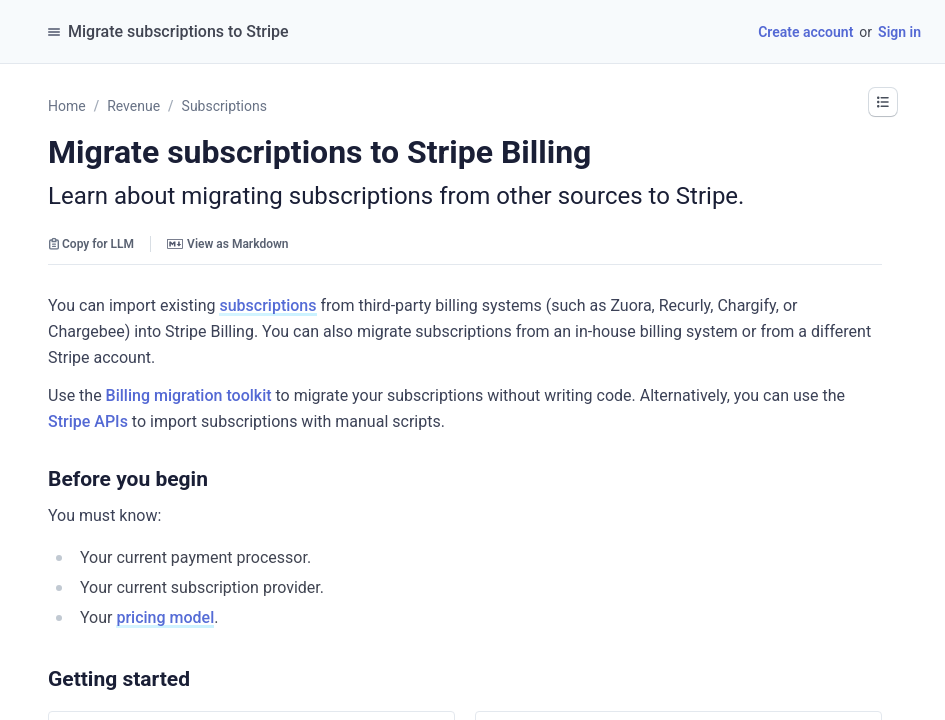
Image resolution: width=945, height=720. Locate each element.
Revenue (133, 106)
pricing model (165, 617)
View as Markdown (227, 244)
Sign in (899, 32)
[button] (218, 479)
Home (67, 106)
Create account (805, 32)
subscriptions (267, 305)
